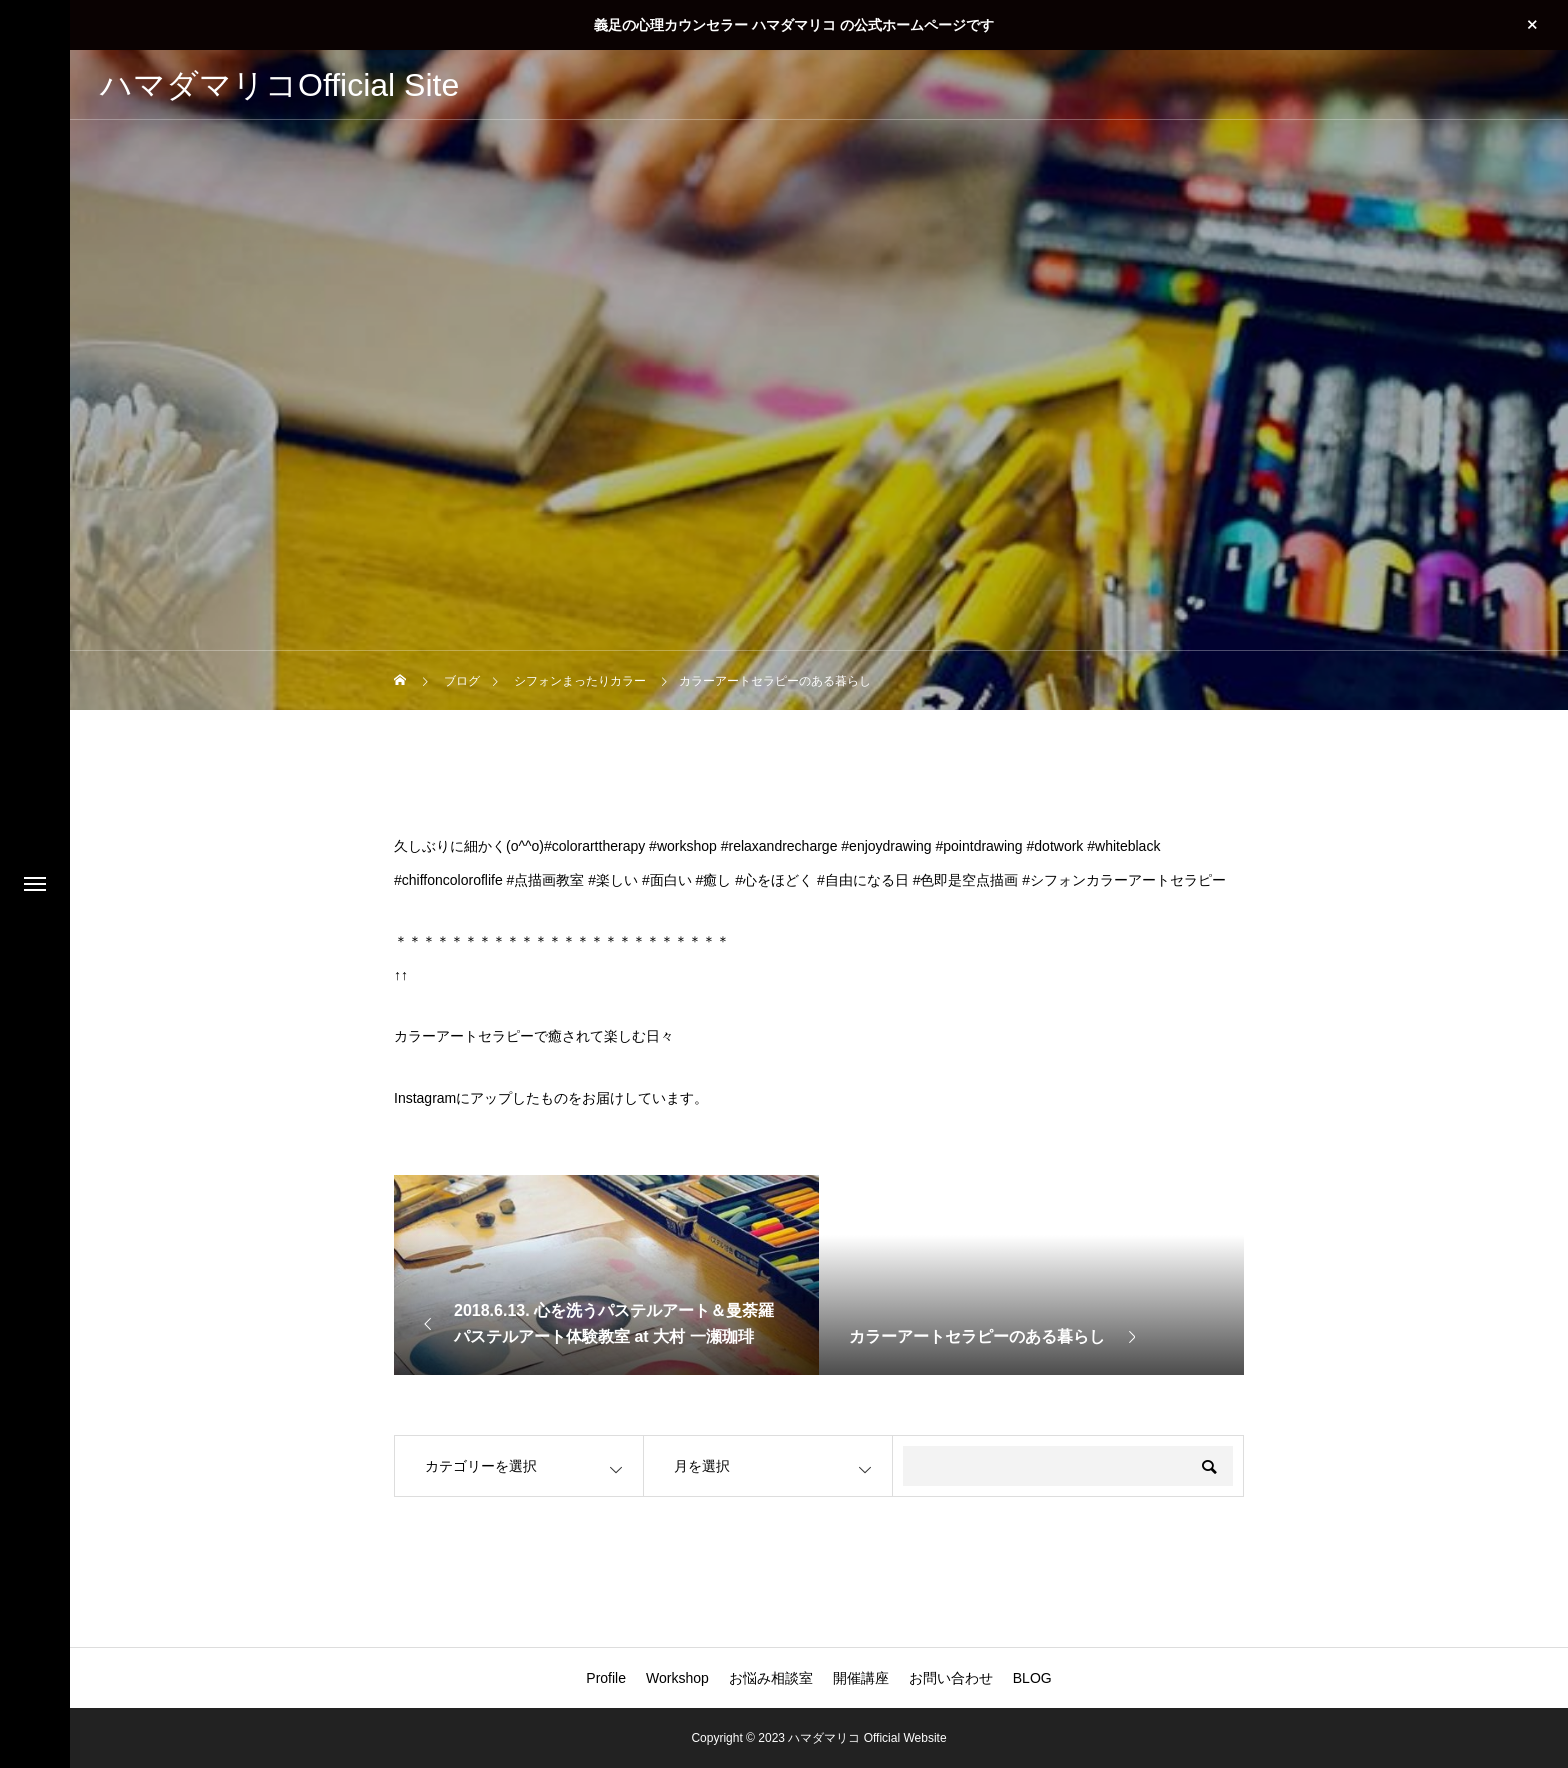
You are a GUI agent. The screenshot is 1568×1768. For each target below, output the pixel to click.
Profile (606, 1678)
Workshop (677, 1678)
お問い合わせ (951, 1678)
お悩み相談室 (771, 1678)
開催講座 (861, 1678)
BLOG (1032, 1678)
